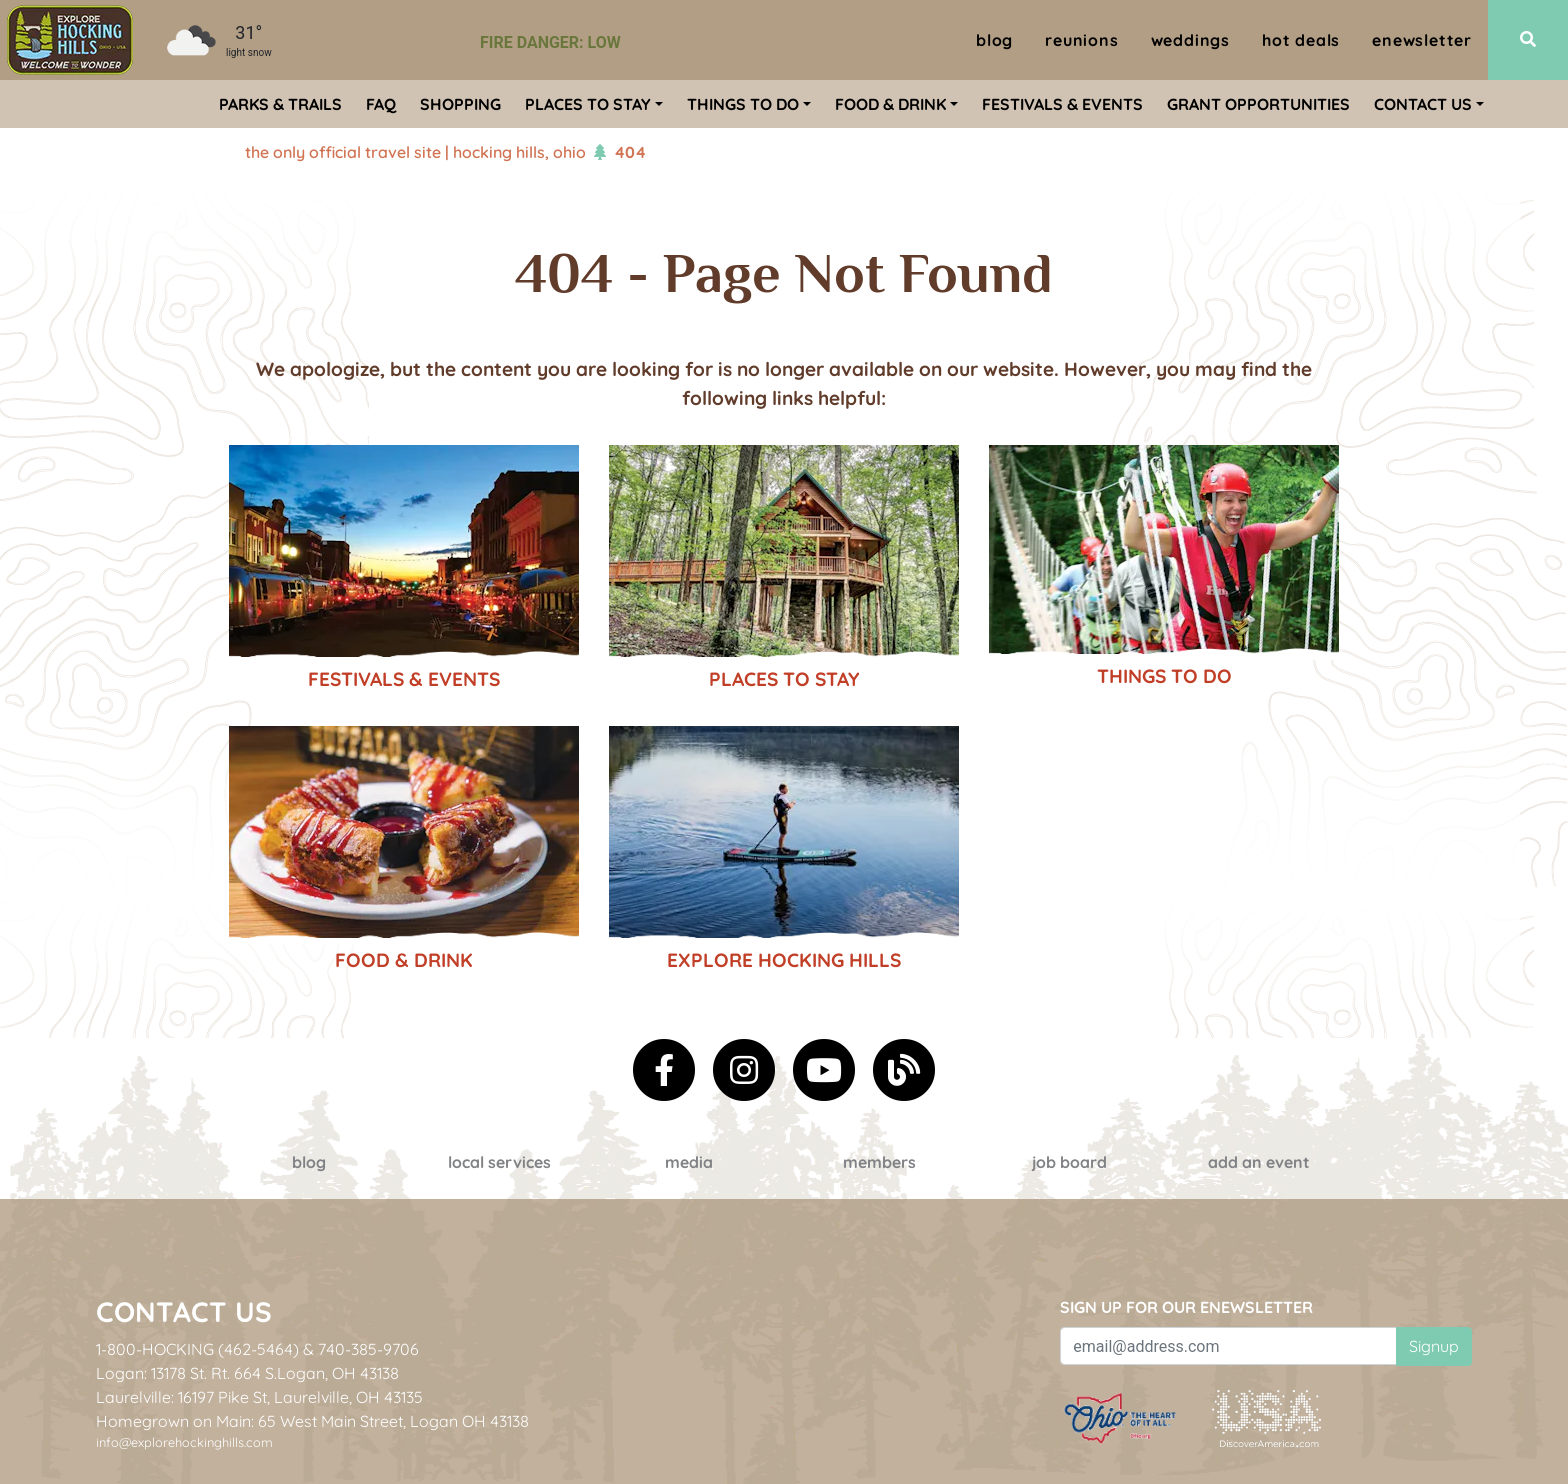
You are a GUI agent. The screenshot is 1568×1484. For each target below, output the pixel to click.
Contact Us (184, 1311)
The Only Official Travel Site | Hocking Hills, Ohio (415, 152)
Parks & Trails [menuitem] (280, 104)
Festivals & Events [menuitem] (1062, 104)
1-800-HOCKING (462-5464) (197, 1349)
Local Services (499, 1162)
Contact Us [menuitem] (1423, 104)
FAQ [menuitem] (381, 104)
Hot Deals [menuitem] (1301, 40)
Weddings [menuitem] (1190, 40)
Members (879, 1162)
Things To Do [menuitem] (743, 104)
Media (689, 1162)
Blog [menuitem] (994, 40)
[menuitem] (70, 40)
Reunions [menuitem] (1081, 40)
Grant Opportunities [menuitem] (1258, 104)
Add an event (1259, 1162)
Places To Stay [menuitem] (588, 104)
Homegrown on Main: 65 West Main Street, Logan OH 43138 (312, 1421)
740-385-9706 (368, 1349)
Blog (309, 1162)
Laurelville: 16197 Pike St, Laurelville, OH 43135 (259, 1397)
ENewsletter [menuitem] (1422, 40)
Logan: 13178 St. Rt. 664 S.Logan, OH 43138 (247, 1373)
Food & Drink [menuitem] (890, 104)
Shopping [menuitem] (460, 104)
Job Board (1069, 1162)
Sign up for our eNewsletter (1186, 1307)
